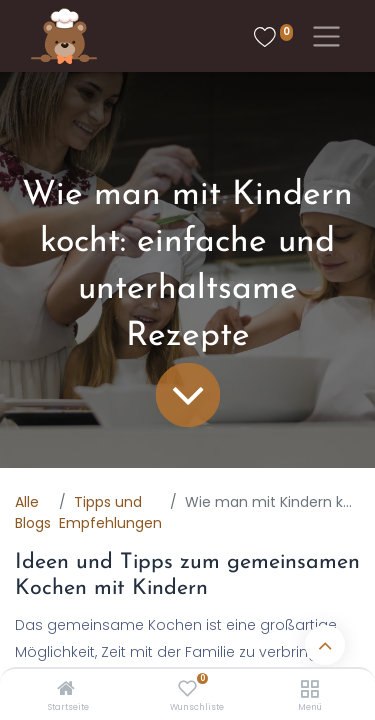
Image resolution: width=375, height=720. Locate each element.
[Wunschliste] (187, 689)
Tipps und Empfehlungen (110, 512)
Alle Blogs (33, 512)
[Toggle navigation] (322, 36)
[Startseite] (66, 690)
